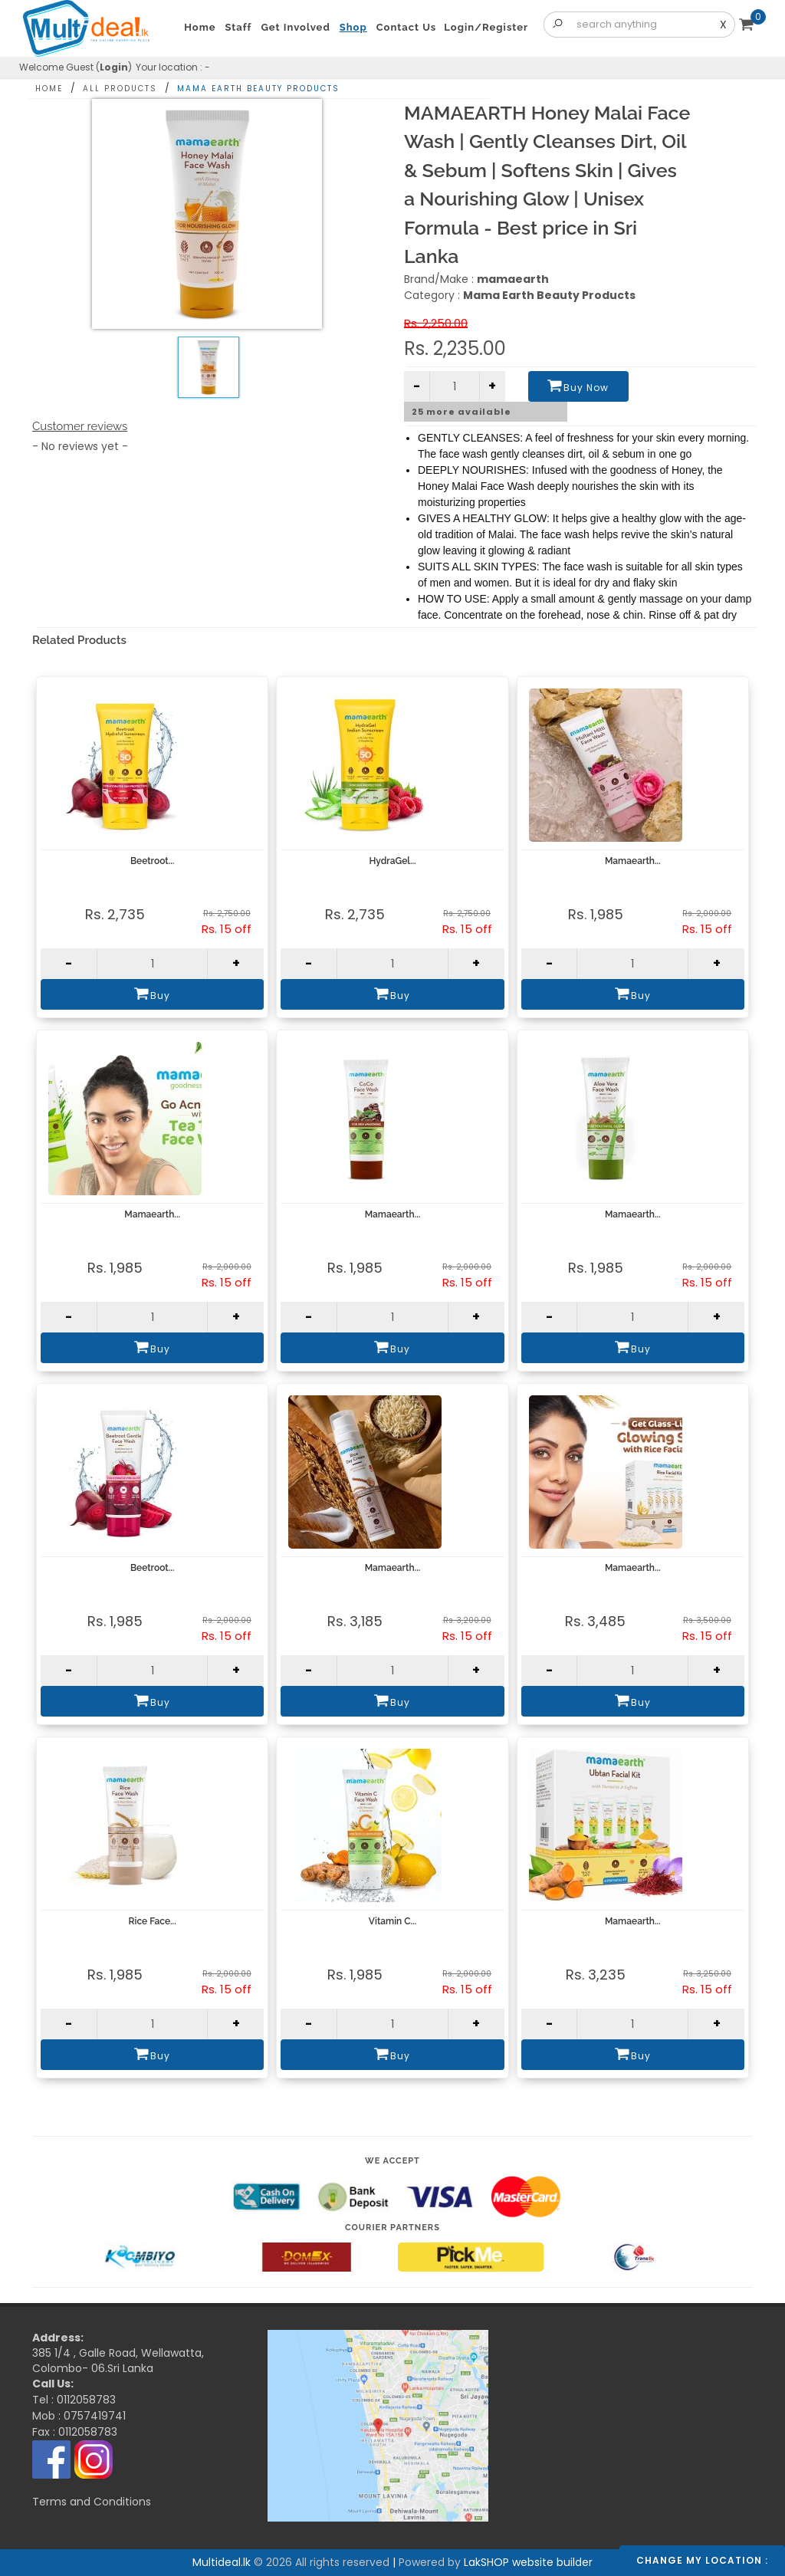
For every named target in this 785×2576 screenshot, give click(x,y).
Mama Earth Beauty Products (258, 88)
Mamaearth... (633, 861)
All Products (120, 88)
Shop (353, 27)
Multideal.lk (323, 2347)
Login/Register (486, 27)
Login (114, 67)
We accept (392, 2161)
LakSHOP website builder (528, 2562)
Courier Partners (392, 2228)
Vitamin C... (392, 1921)
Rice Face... (152, 1921)
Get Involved (295, 27)
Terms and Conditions (91, 2501)
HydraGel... (392, 861)
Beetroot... (152, 861)
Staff (238, 27)
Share (716, 84)
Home (49, 88)
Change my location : (702, 2560)
